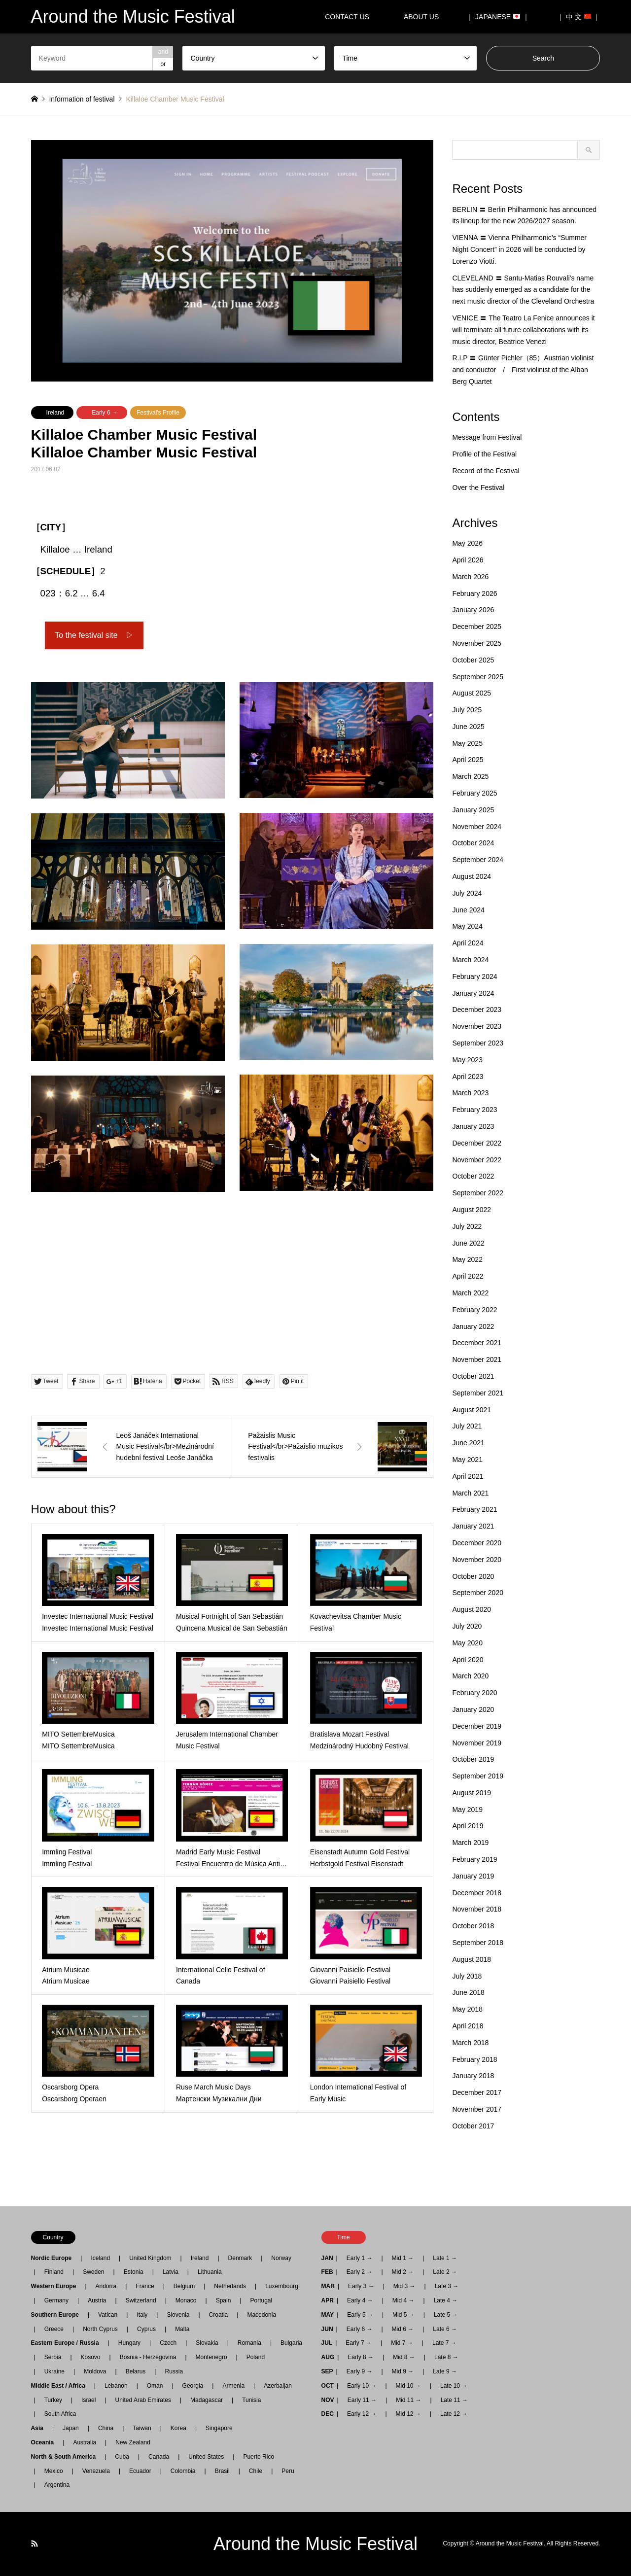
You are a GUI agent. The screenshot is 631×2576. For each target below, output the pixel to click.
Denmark (240, 2258)
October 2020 (473, 1576)
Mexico (53, 2471)
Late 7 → (444, 2342)
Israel (88, 2400)
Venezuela (96, 2471)
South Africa (60, 2413)
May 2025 (467, 743)
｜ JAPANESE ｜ (497, 17)
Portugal (261, 2300)
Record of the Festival (485, 471)
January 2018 (473, 2076)
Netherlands (230, 2286)
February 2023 (474, 1110)
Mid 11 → (408, 2400)
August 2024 (471, 876)
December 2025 (476, 626)
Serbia (53, 2357)
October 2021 (473, 1376)
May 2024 (467, 926)
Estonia (133, 2271)
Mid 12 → (408, 2413)
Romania (249, 2342)
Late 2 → (445, 2271)
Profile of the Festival (484, 454)
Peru (288, 2471)
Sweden (93, 2271)
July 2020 (467, 1626)
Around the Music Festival (315, 2544)
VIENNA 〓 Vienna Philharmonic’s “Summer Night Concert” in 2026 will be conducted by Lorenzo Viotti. (519, 249)
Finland (54, 2271)
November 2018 (476, 1909)
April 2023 (467, 1076)
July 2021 (467, 1426)
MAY (327, 2314)
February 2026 (474, 593)
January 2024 (473, 993)
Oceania (45, 2442)
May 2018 (467, 2009)
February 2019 (474, 1859)
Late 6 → (445, 2329)
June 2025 (468, 727)
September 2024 (477, 860)
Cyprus (146, 2329)
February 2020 (474, 1693)
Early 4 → (360, 2300)
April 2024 (467, 943)
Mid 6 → (403, 2329)
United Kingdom (150, 2258)
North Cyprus (100, 2329)
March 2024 (470, 960)
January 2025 (473, 810)
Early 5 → (360, 2314)
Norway (281, 2258)
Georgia (193, 2385)
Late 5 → (446, 2314)
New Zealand (132, 2442)
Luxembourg (281, 2286)
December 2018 (476, 1893)
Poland (256, 2357)
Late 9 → (445, 2371)
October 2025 (473, 660)
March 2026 (470, 577)
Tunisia (251, 2400)
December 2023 (476, 1009)
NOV (327, 2400)
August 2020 (471, 1609)
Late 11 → (454, 2400)
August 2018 (471, 1959)
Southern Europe (58, 2314)
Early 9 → (360, 2371)
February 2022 (474, 1310)
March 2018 (470, 2043)
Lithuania (210, 2271)
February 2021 (474, 1509)
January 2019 (473, 1876)
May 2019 (467, 1809)
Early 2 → (360, 2271)
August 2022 (471, 1210)
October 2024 (473, 843)
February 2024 (474, 976)
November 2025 (476, 643)
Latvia (170, 2271)
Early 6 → (105, 412)
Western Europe (56, 2286)
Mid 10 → (408, 2385)
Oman (155, 2385)
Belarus (136, 2371)
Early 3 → (361, 2286)
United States (206, 2456)
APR (327, 2300)
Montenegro (211, 2357)
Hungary (129, 2342)
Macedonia (261, 2314)
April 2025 (467, 760)
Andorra (106, 2286)
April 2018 (467, 2026)
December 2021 (476, 1343)
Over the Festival (478, 487)
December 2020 (476, 1543)
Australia (84, 2442)
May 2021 (467, 1459)
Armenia (233, 2385)
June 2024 (468, 910)
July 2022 (467, 1226)
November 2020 (476, 1560)
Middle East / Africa (61, 2385)
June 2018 (468, 1992)
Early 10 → (361, 2385)
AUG (328, 2357)
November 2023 (476, 1026)
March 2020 (470, 1676)
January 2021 (473, 1526)
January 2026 (473, 610)
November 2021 (476, 1359)
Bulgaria (291, 2342)
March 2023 (470, 1093)
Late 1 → (445, 2258)
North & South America (66, 2456)
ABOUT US (425, 17)
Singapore (219, 2428)
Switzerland (141, 2300)
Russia (174, 2371)
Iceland (100, 2258)
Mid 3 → (404, 2286)
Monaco (186, 2300)
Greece (54, 2329)
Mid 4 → (403, 2300)
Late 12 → (453, 2413)
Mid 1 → (403, 2258)
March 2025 (470, 776)
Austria (97, 2300)
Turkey (53, 2400)
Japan (71, 2428)
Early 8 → (361, 2357)
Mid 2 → (403, 2271)
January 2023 (473, 1126)
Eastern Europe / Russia (68, 2342)
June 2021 (468, 1443)
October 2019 (473, 1759)
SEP (327, 2371)
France (145, 2286)
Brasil (222, 2471)
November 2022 (476, 1160)
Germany (56, 2300)
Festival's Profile (158, 412)
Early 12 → (361, 2413)
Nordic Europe (54, 2258)
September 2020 (477, 1593)
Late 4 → (446, 2300)
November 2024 (476, 827)
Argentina (54, 2484)
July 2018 (467, 1976)
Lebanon (116, 2385)
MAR (328, 2286)
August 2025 (471, 693)
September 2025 (477, 677)
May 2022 (467, 1259)
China (105, 2428)
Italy (142, 2314)
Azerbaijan (278, 2385)
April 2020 (467, 1660)
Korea (178, 2428)
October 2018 (473, 1926)
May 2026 (467, 543)
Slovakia (207, 2342)
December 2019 (476, 1726)
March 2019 (470, 1842)
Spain (223, 2300)
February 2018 (474, 2059)
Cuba (122, 2456)
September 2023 (477, 1043)
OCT (327, 2385)
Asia (40, 2428)
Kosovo (90, 2357)
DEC (327, 2413)
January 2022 (473, 1326)
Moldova (95, 2371)
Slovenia (178, 2314)
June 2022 (468, 1243)
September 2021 (477, 1393)
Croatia (218, 2314)
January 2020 (473, 1709)
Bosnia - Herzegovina (148, 2357)
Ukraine (54, 2371)
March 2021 (470, 1493)
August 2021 (471, 1410)
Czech (168, 2342)
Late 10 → (453, 2385)
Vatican (107, 2314)
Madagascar (206, 2400)
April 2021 (467, 1476)
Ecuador (140, 2471)
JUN (327, 2329)
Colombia (183, 2471)
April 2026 (467, 560)
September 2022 (477, 1193)
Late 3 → (447, 2286)
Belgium (184, 2286)
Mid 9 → (403, 2371)
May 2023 (467, 1060)
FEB (327, 2271)
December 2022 (476, 1143)
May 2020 (467, 1643)
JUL (327, 2342)
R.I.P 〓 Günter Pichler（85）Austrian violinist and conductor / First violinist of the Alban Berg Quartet (523, 369)
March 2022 (470, 1293)
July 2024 (467, 893)
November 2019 (476, 1743)
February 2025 (474, 793)
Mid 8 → (404, 2357)
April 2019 (467, 1826)
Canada (158, 2456)
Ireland (55, 412)
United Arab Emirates (143, 2400)
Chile (255, 2471)
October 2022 (473, 1176)
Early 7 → (359, 2342)
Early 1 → (360, 2258)
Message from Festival (487, 437)
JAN (327, 2258)
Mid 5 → (403, 2314)
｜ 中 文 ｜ (578, 17)
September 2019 (477, 1776)
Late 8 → (446, 2357)
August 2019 (471, 1793)
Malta (182, 2329)
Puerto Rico (258, 2456)
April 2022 (467, 1276)
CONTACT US (347, 17)
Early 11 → (362, 2400)
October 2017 (473, 2126)
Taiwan (142, 2428)
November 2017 (476, 2109)
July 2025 (467, 710)
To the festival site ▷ (94, 635)
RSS (34, 2543)
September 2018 (477, 1943)
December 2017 (476, 2092)
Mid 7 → (402, 2342)
